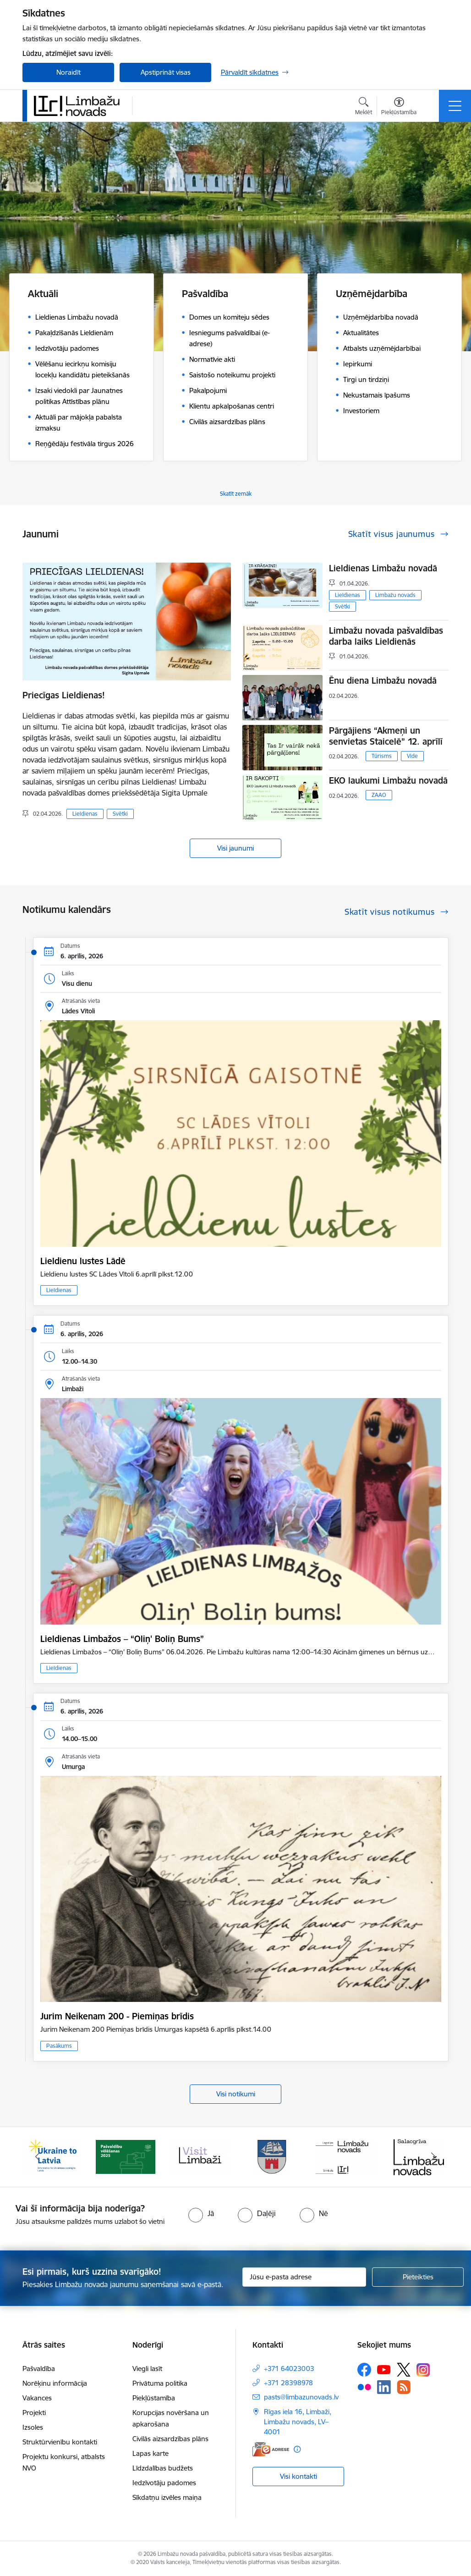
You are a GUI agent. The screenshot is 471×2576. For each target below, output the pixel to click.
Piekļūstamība (153, 2398)
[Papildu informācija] (297, 2449)
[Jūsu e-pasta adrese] (304, 2277)
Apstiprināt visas (166, 72)
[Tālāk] (433, 2157)
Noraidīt (68, 72)
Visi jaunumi (235, 848)
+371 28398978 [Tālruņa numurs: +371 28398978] (288, 2382)
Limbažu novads (395, 594)
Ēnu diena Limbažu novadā (383, 680)
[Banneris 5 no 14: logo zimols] (345, 2156)
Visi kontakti (298, 2476)
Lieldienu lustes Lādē (83, 1260)
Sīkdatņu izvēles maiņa (167, 2497)
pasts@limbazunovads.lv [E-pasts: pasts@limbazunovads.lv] (301, 2397)
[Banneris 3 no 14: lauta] (199, 2156)
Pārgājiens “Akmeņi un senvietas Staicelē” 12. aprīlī (386, 736)
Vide (412, 755)
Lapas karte (150, 2453)
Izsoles (32, 2427)
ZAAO (379, 794)
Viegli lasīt (147, 2368)
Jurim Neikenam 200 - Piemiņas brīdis (117, 2016)
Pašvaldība (38, 2368)
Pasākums (59, 2045)
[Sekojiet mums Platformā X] (404, 2370)
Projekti (34, 2412)
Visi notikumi (235, 2094)
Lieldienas (85, 813)
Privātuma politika (159, 2383)
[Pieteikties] (418, 2277)
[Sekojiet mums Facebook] (364, 2370)
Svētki (120, 813)
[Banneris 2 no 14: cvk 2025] (125, 2156)
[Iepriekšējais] (38, 2157)
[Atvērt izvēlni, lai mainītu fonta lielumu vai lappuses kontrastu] (399, 107)
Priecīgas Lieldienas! (63, 695)
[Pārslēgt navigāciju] (455, 106)
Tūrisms (382, 755)
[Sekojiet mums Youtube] (384, 2369)
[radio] (201, 2213)
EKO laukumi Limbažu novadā (388, 780)
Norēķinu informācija (54, 2383)
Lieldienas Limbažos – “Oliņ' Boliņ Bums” (122, 1638)
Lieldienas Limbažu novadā (383, 568)
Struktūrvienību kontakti (59, 2442)
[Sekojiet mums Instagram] (423, 2370)
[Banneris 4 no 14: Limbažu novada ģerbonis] (272, 2156)
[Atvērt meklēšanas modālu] (364, 107)
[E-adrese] (270, 2449)
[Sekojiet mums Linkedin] (384, 2387)
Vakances (37, 2398)
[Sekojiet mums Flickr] (364, 2386)
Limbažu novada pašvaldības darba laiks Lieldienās (386, 636)
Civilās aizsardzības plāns (170, 2438)
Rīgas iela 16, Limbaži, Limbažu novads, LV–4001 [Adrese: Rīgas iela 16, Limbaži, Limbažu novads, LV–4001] (297, 2421)
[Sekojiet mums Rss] (404, 2387)
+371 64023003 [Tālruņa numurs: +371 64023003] (289, 2368)
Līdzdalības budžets (162, 2468)
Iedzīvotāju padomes (164, 2482)
